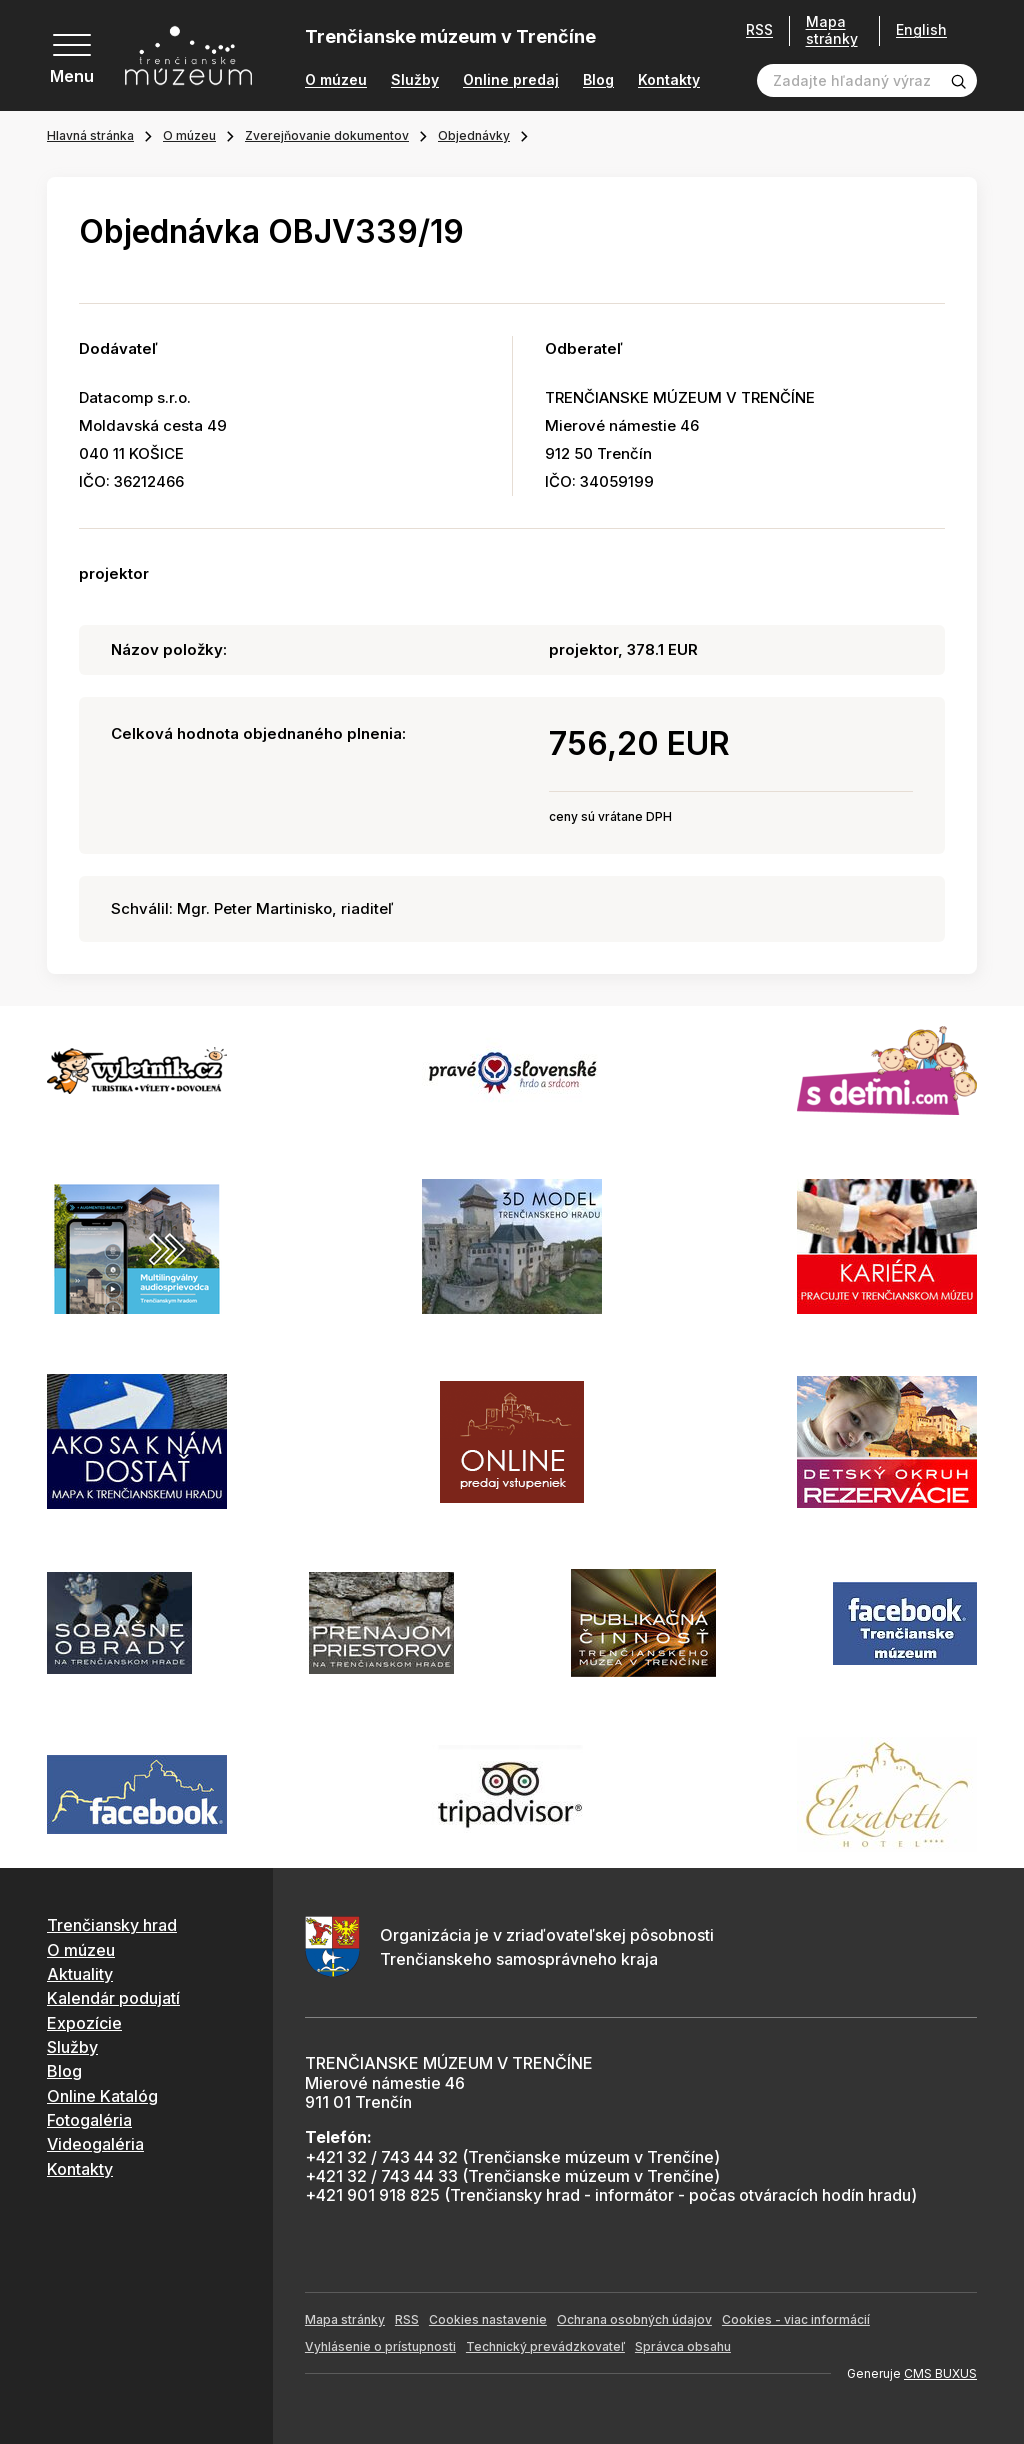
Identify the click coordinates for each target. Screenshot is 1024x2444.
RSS (759, 30)
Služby (415, 80)
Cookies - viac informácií (796, 2319)
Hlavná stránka (90, 135)
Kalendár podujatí (113, 1998)
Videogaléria (95, 2144)
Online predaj (511, 80)
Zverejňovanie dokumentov (327, 135)
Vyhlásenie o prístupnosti (380, 2346)
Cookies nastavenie (488, 2319)
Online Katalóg (102, 2096)
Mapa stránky (832, 30)
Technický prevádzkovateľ (545, 2346)
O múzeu (336, 80)
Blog (598, 80)
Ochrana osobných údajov (634, 2319)
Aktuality (80, 1974)
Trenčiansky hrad (112, 1925)
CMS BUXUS (940, 2373)
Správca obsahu (683, 2346)
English (921, 30)
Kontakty (669, 80)
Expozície (84, 2023)
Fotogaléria (89, 2120)
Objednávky (474, 135)
